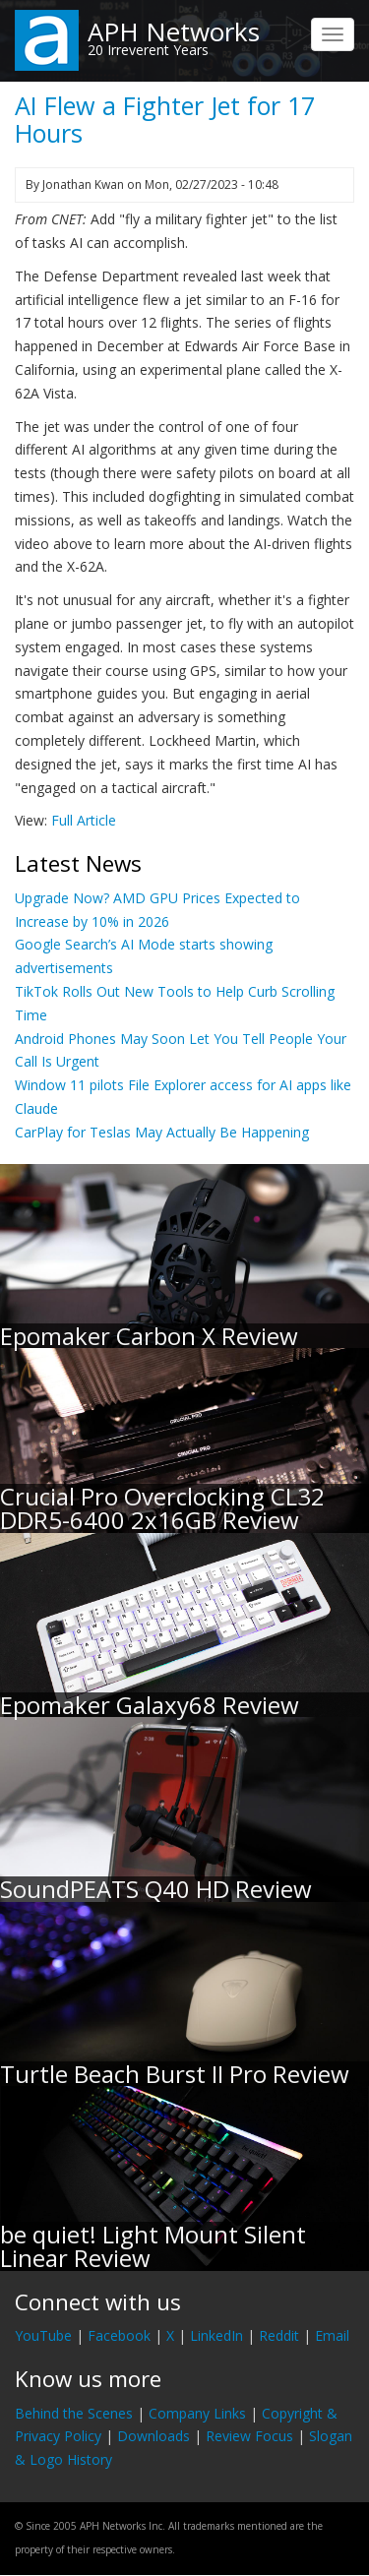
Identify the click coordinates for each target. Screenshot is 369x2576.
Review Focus (249, 2435)
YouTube (43, 2335)
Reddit (279, 2335)
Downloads (153, 2435)
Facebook (119, 2335)
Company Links (197, 2413)
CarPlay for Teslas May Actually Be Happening (162, 1132)
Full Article (83, 820)
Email (332, 2335)
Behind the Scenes (74, 2413)
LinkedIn (216, 2335)
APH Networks (174, 31)
